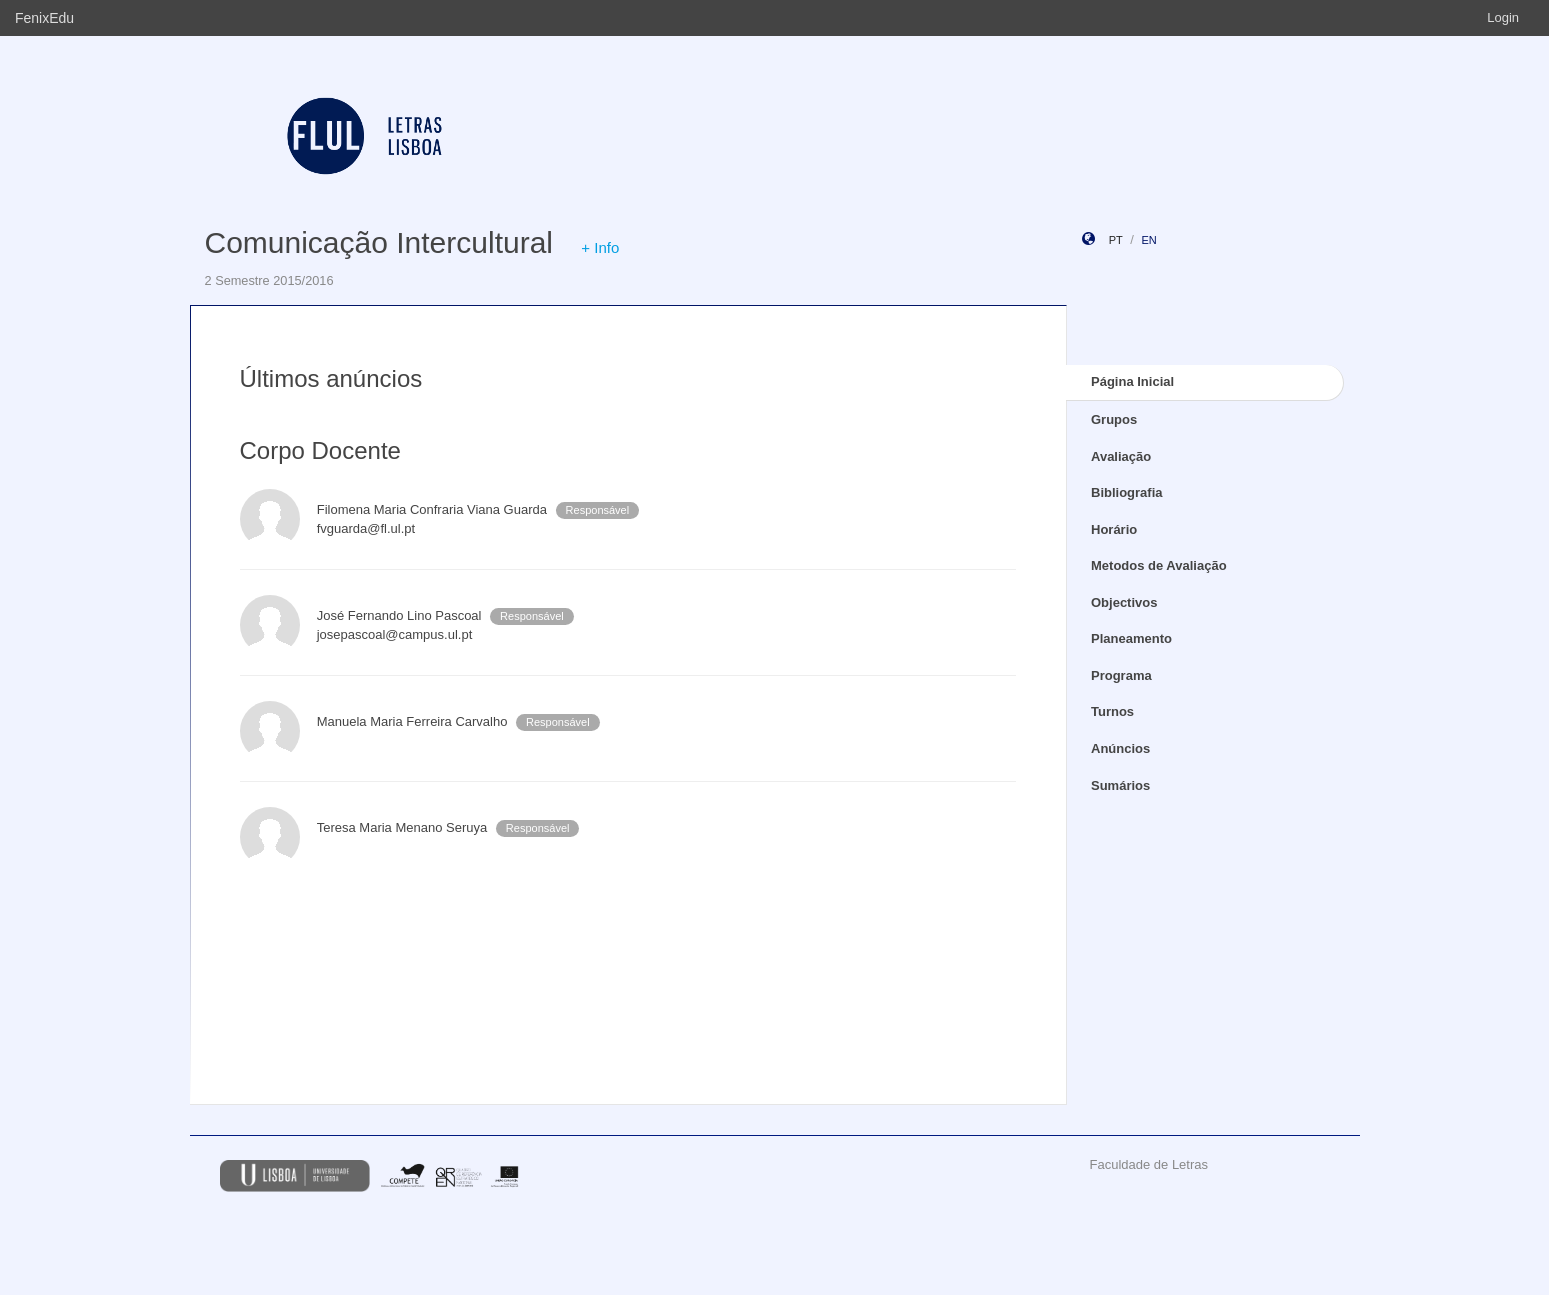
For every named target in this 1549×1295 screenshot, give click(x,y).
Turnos (1112, 711)
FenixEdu (44, 18)
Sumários (1120, 785)
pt (1116, 240)
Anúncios (1120, 748)
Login (1503, 17)
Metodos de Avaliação (1159, 565)
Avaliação (1121, 456)
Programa (1121, 675)
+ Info (600, 247)
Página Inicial (1132, 381)
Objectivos (1124, 602)
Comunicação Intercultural (379, 242)
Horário (1114, 529)
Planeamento (1131, 638)
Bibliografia (1127, 492)
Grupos (1114, 419)
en (1148, 240)
